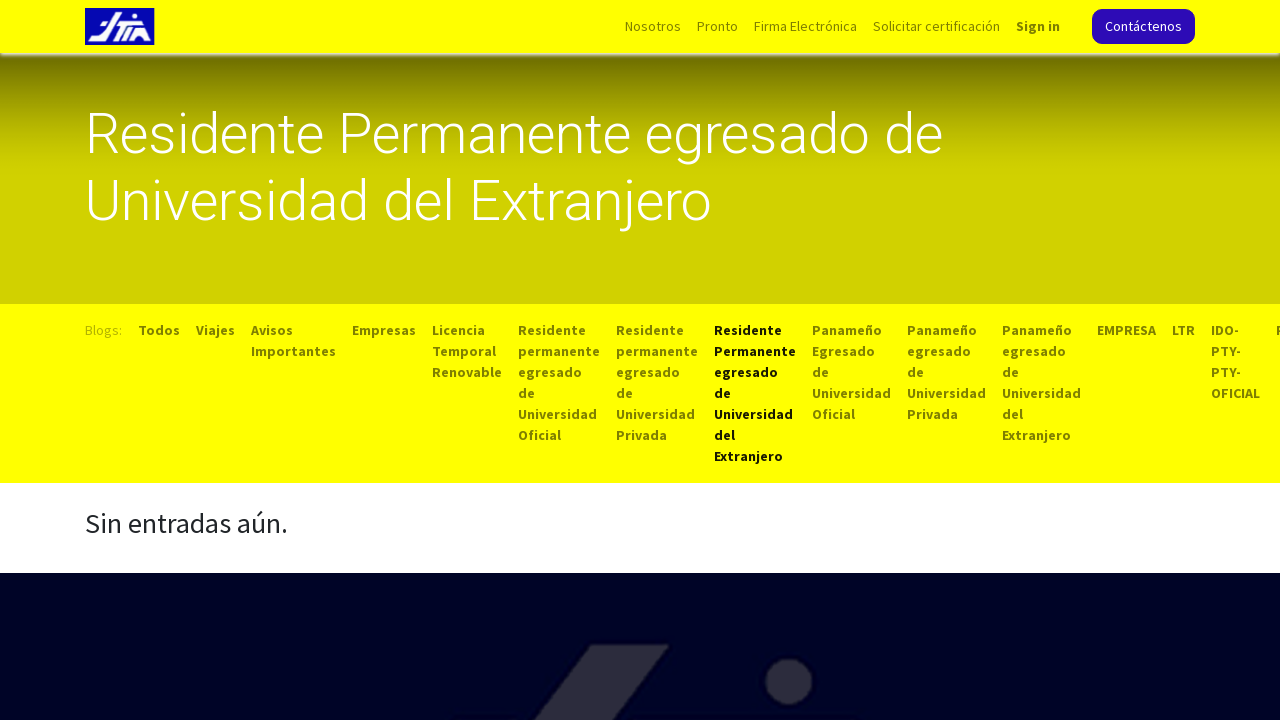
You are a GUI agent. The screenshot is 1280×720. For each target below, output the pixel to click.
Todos (159, 330)
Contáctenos (1143, 26)
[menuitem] (653, 26)
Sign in (1038, 26)
